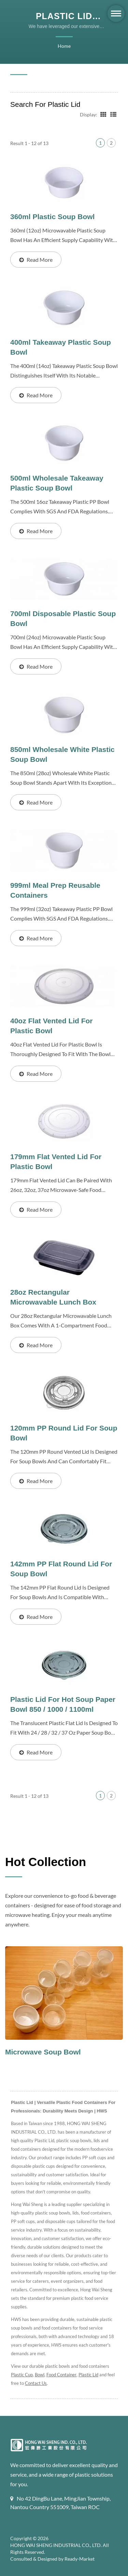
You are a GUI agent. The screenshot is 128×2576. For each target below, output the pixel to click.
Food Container (63, 2374)
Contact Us (44, 2383)
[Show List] (113, 114)
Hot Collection (45, 1861)
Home (64, 46)
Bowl (40, 2374)
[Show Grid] (102, 114)
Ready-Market (81, 2559)
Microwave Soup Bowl (43, 2052)
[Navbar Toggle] (116, 13)
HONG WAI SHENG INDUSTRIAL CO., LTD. (57, 2545)
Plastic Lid (91, 2374)
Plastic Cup (22, 2374)
